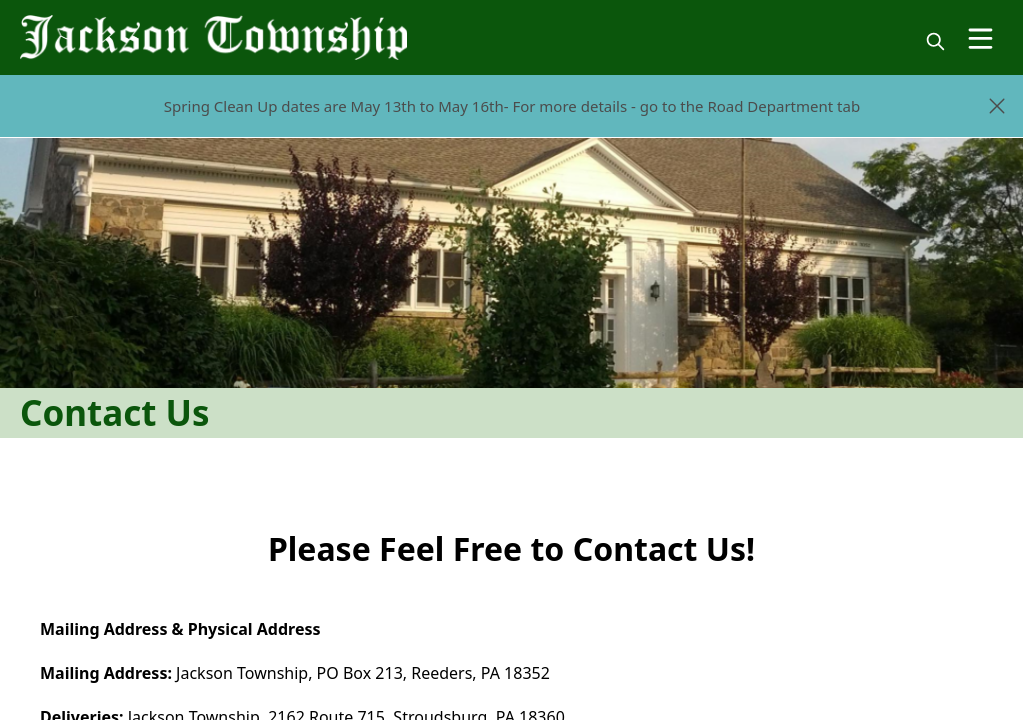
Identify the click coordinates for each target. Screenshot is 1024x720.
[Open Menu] (980, 38)
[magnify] (935, 41)
